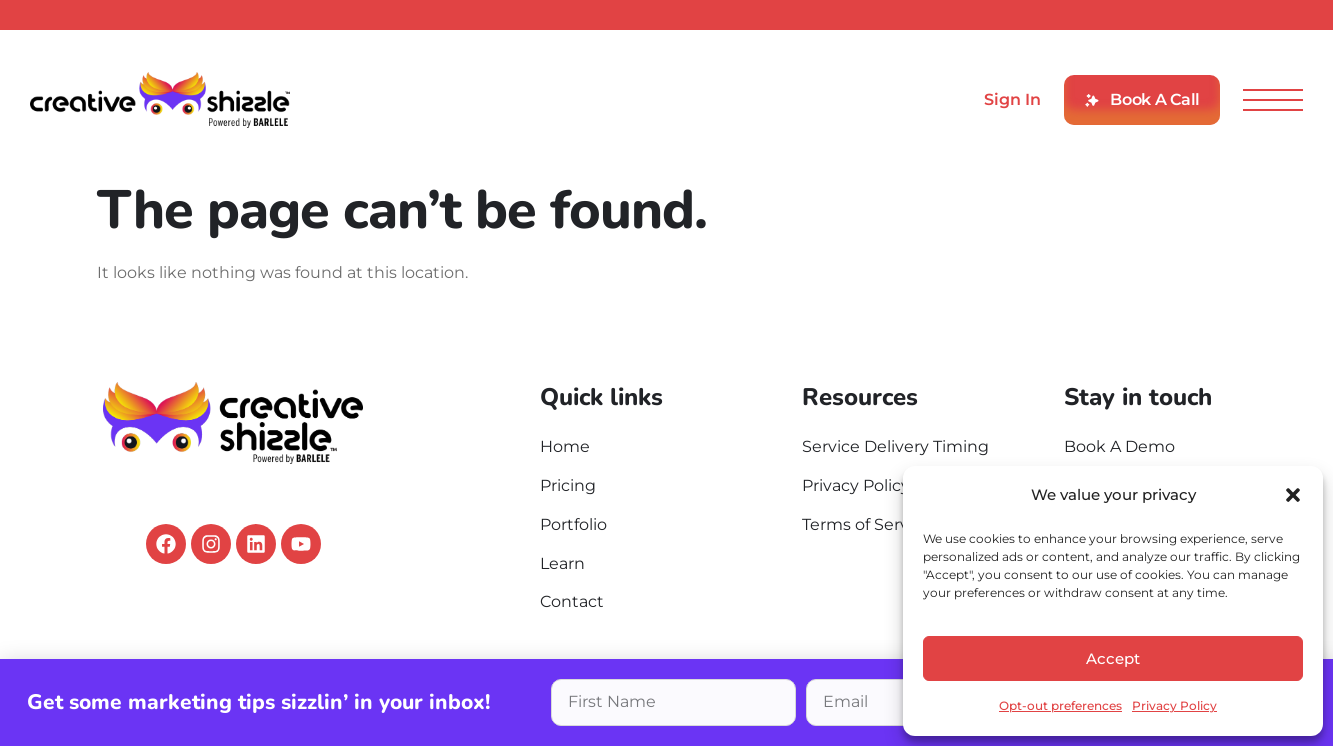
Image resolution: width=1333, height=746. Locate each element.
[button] (1293, 495)
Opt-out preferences (1060, 705)
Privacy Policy (1174, 705)
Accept (1113, 658)
